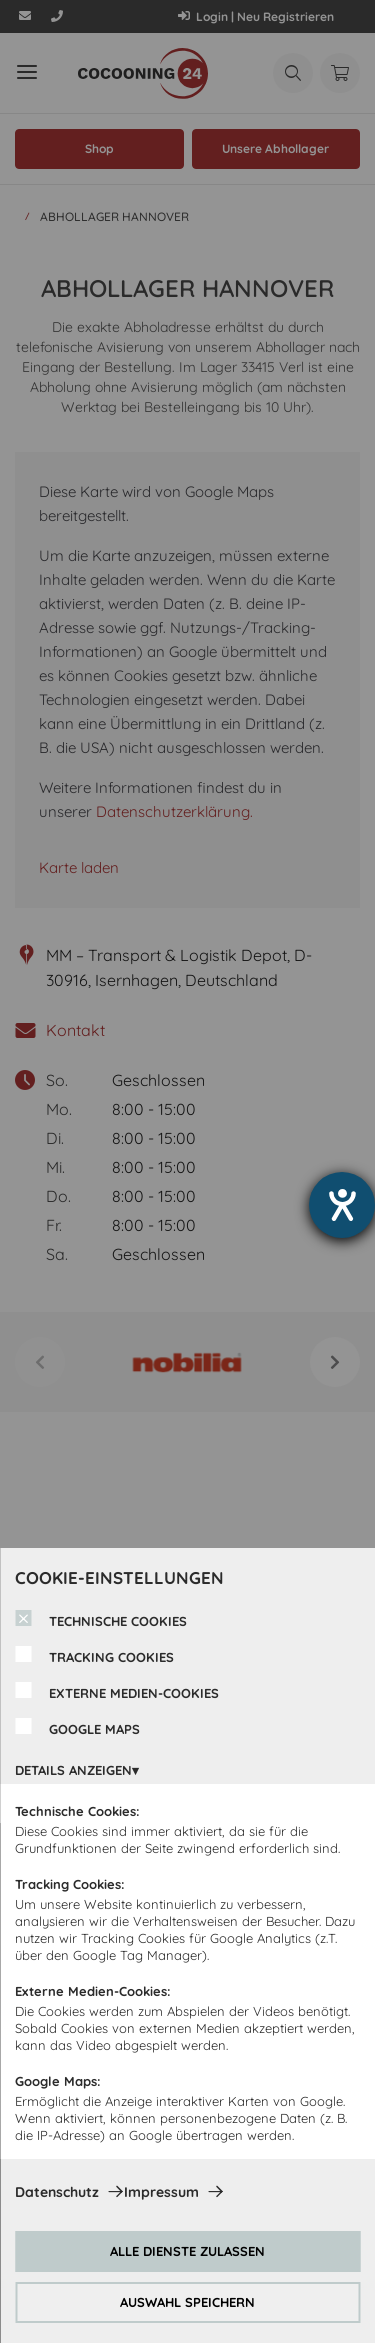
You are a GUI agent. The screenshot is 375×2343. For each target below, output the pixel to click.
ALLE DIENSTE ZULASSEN (187, 2251)
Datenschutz (57, 2192)
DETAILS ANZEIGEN (73, 1770)
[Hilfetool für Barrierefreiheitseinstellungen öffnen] (342, 1205)
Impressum (161, 2192)
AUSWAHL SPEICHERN (187, 2302)
